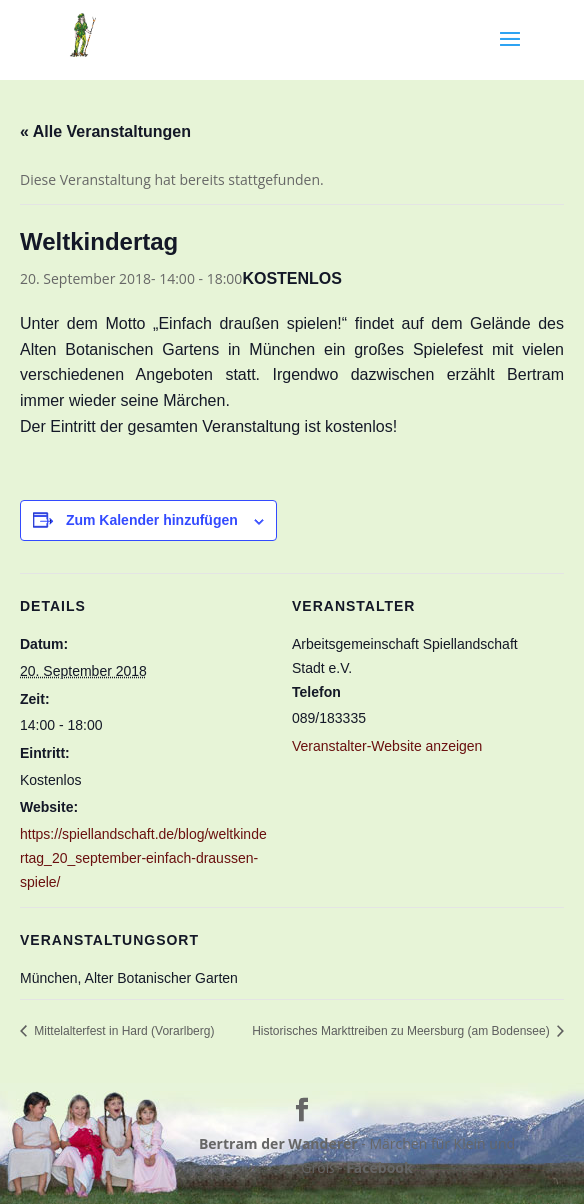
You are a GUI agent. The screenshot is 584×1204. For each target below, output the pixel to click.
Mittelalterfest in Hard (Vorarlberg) (122, 1031)
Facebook (379, 1167)
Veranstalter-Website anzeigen (387, 746)
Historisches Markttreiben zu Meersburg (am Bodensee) (402, 1031)
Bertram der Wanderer (278, 1143)
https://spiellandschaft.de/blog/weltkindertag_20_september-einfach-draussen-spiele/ (143, 858)
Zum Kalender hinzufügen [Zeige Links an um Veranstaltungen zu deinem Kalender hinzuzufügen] (152, 520)
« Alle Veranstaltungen (105, 131)
